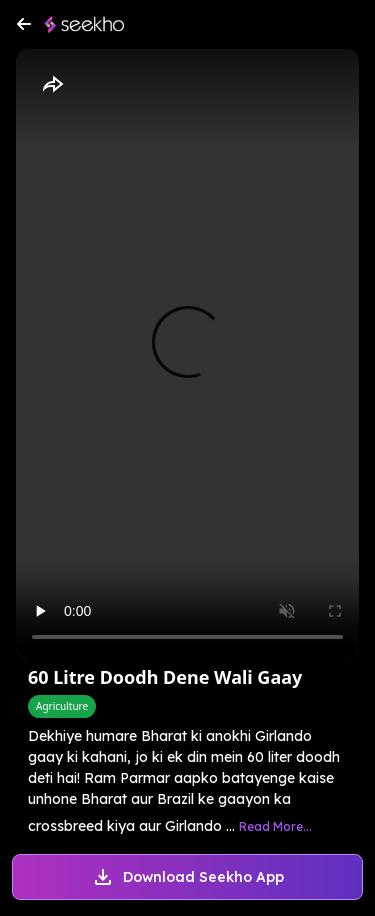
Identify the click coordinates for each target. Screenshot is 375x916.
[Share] (52, 85)
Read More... (275, 826)
